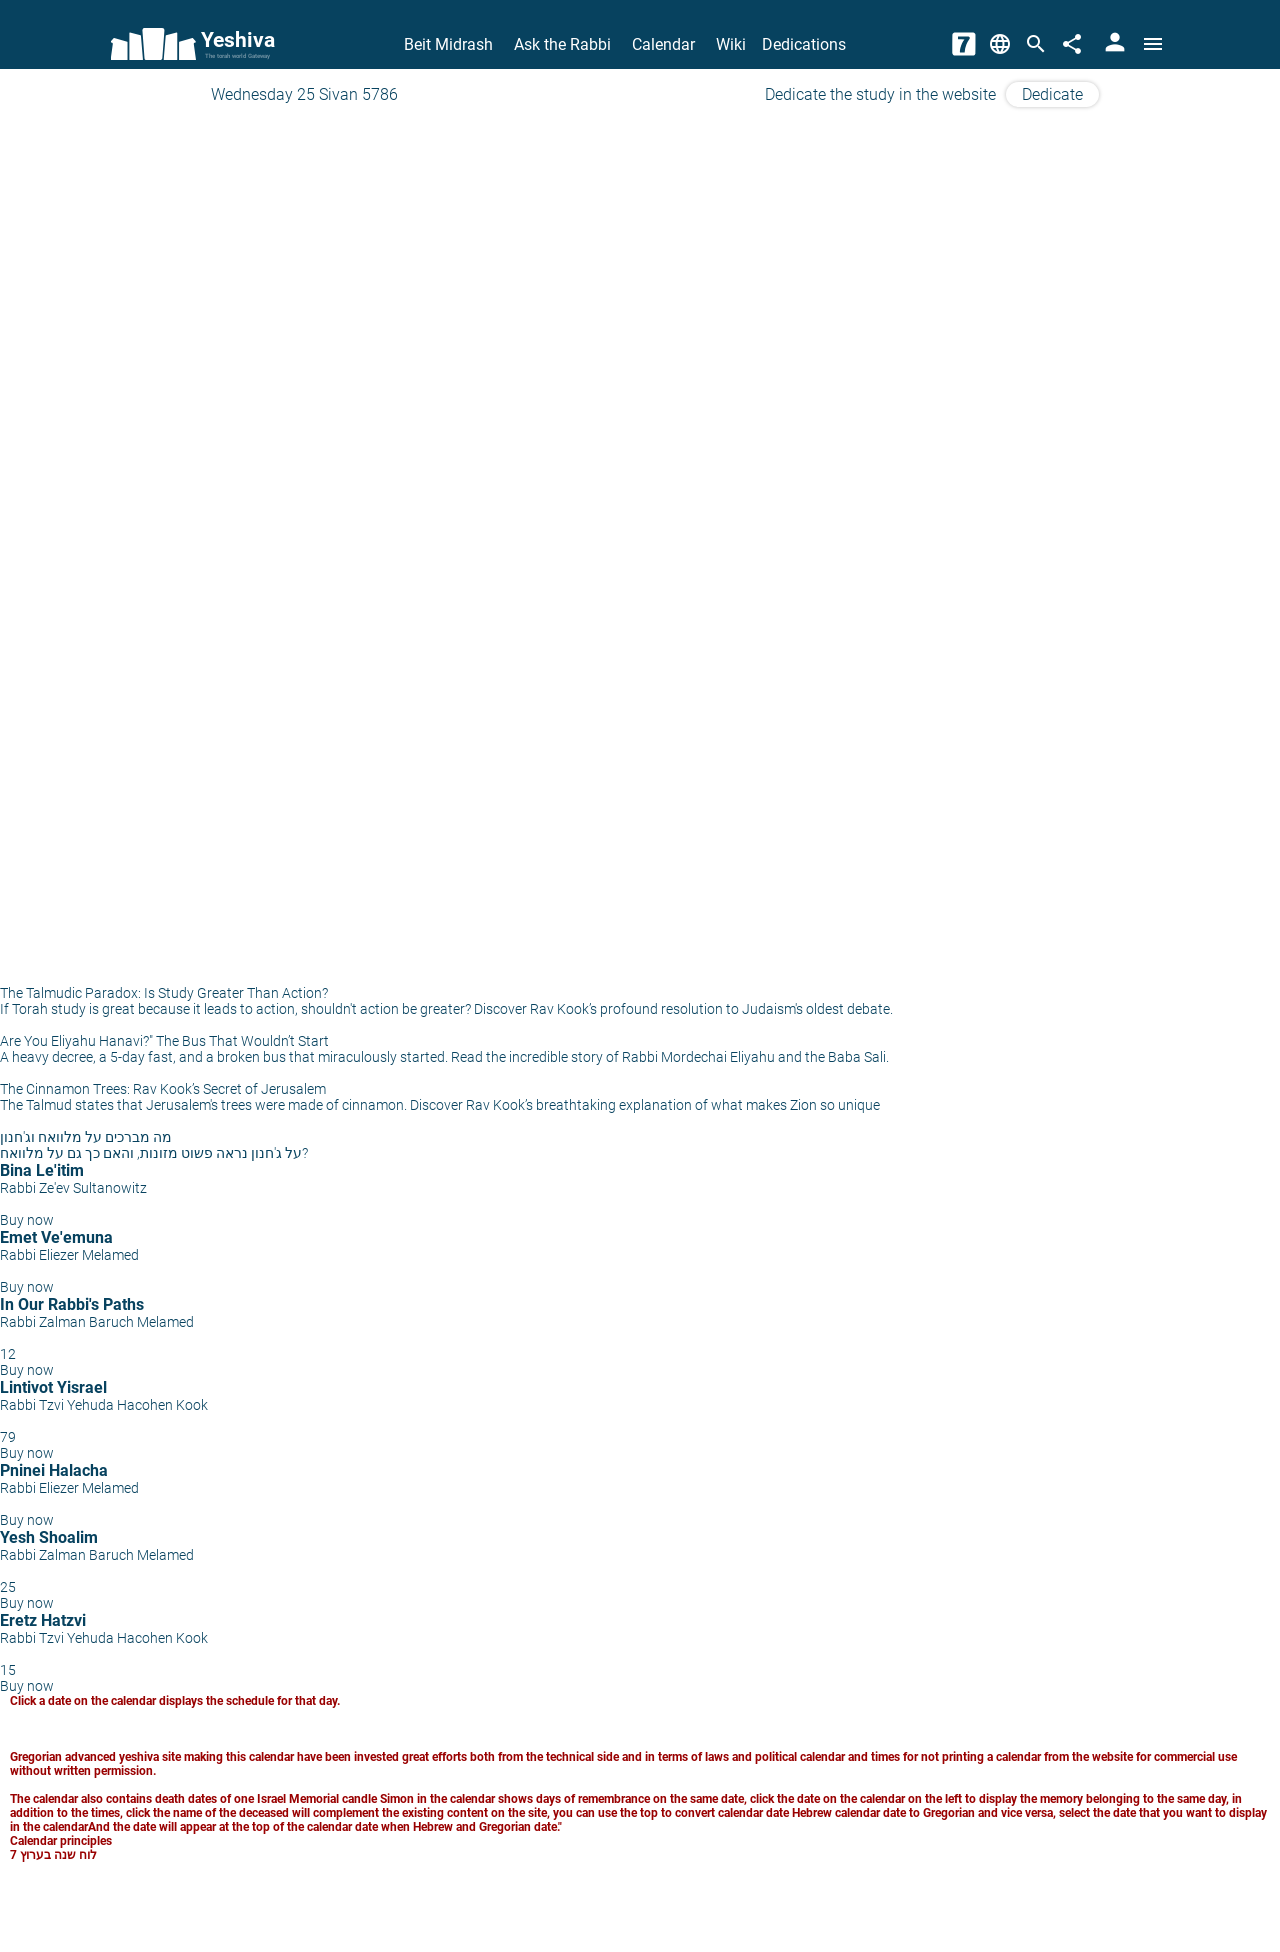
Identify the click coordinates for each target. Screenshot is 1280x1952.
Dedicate (1052, 94)
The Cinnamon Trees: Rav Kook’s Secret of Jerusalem (163, 1089)
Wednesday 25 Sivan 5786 (304, 94)
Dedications (804, 44)
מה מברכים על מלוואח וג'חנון (86, 1137)
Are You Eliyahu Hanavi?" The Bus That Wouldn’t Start (164, 1041)
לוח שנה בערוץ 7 (53, 1855)
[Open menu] (1153, 44)
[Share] (1072, 44)
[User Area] (1115, 44)
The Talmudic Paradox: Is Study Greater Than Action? (164, 993)
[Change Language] (1000, 44)
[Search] (1036, 44)
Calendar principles (61, 1841)
